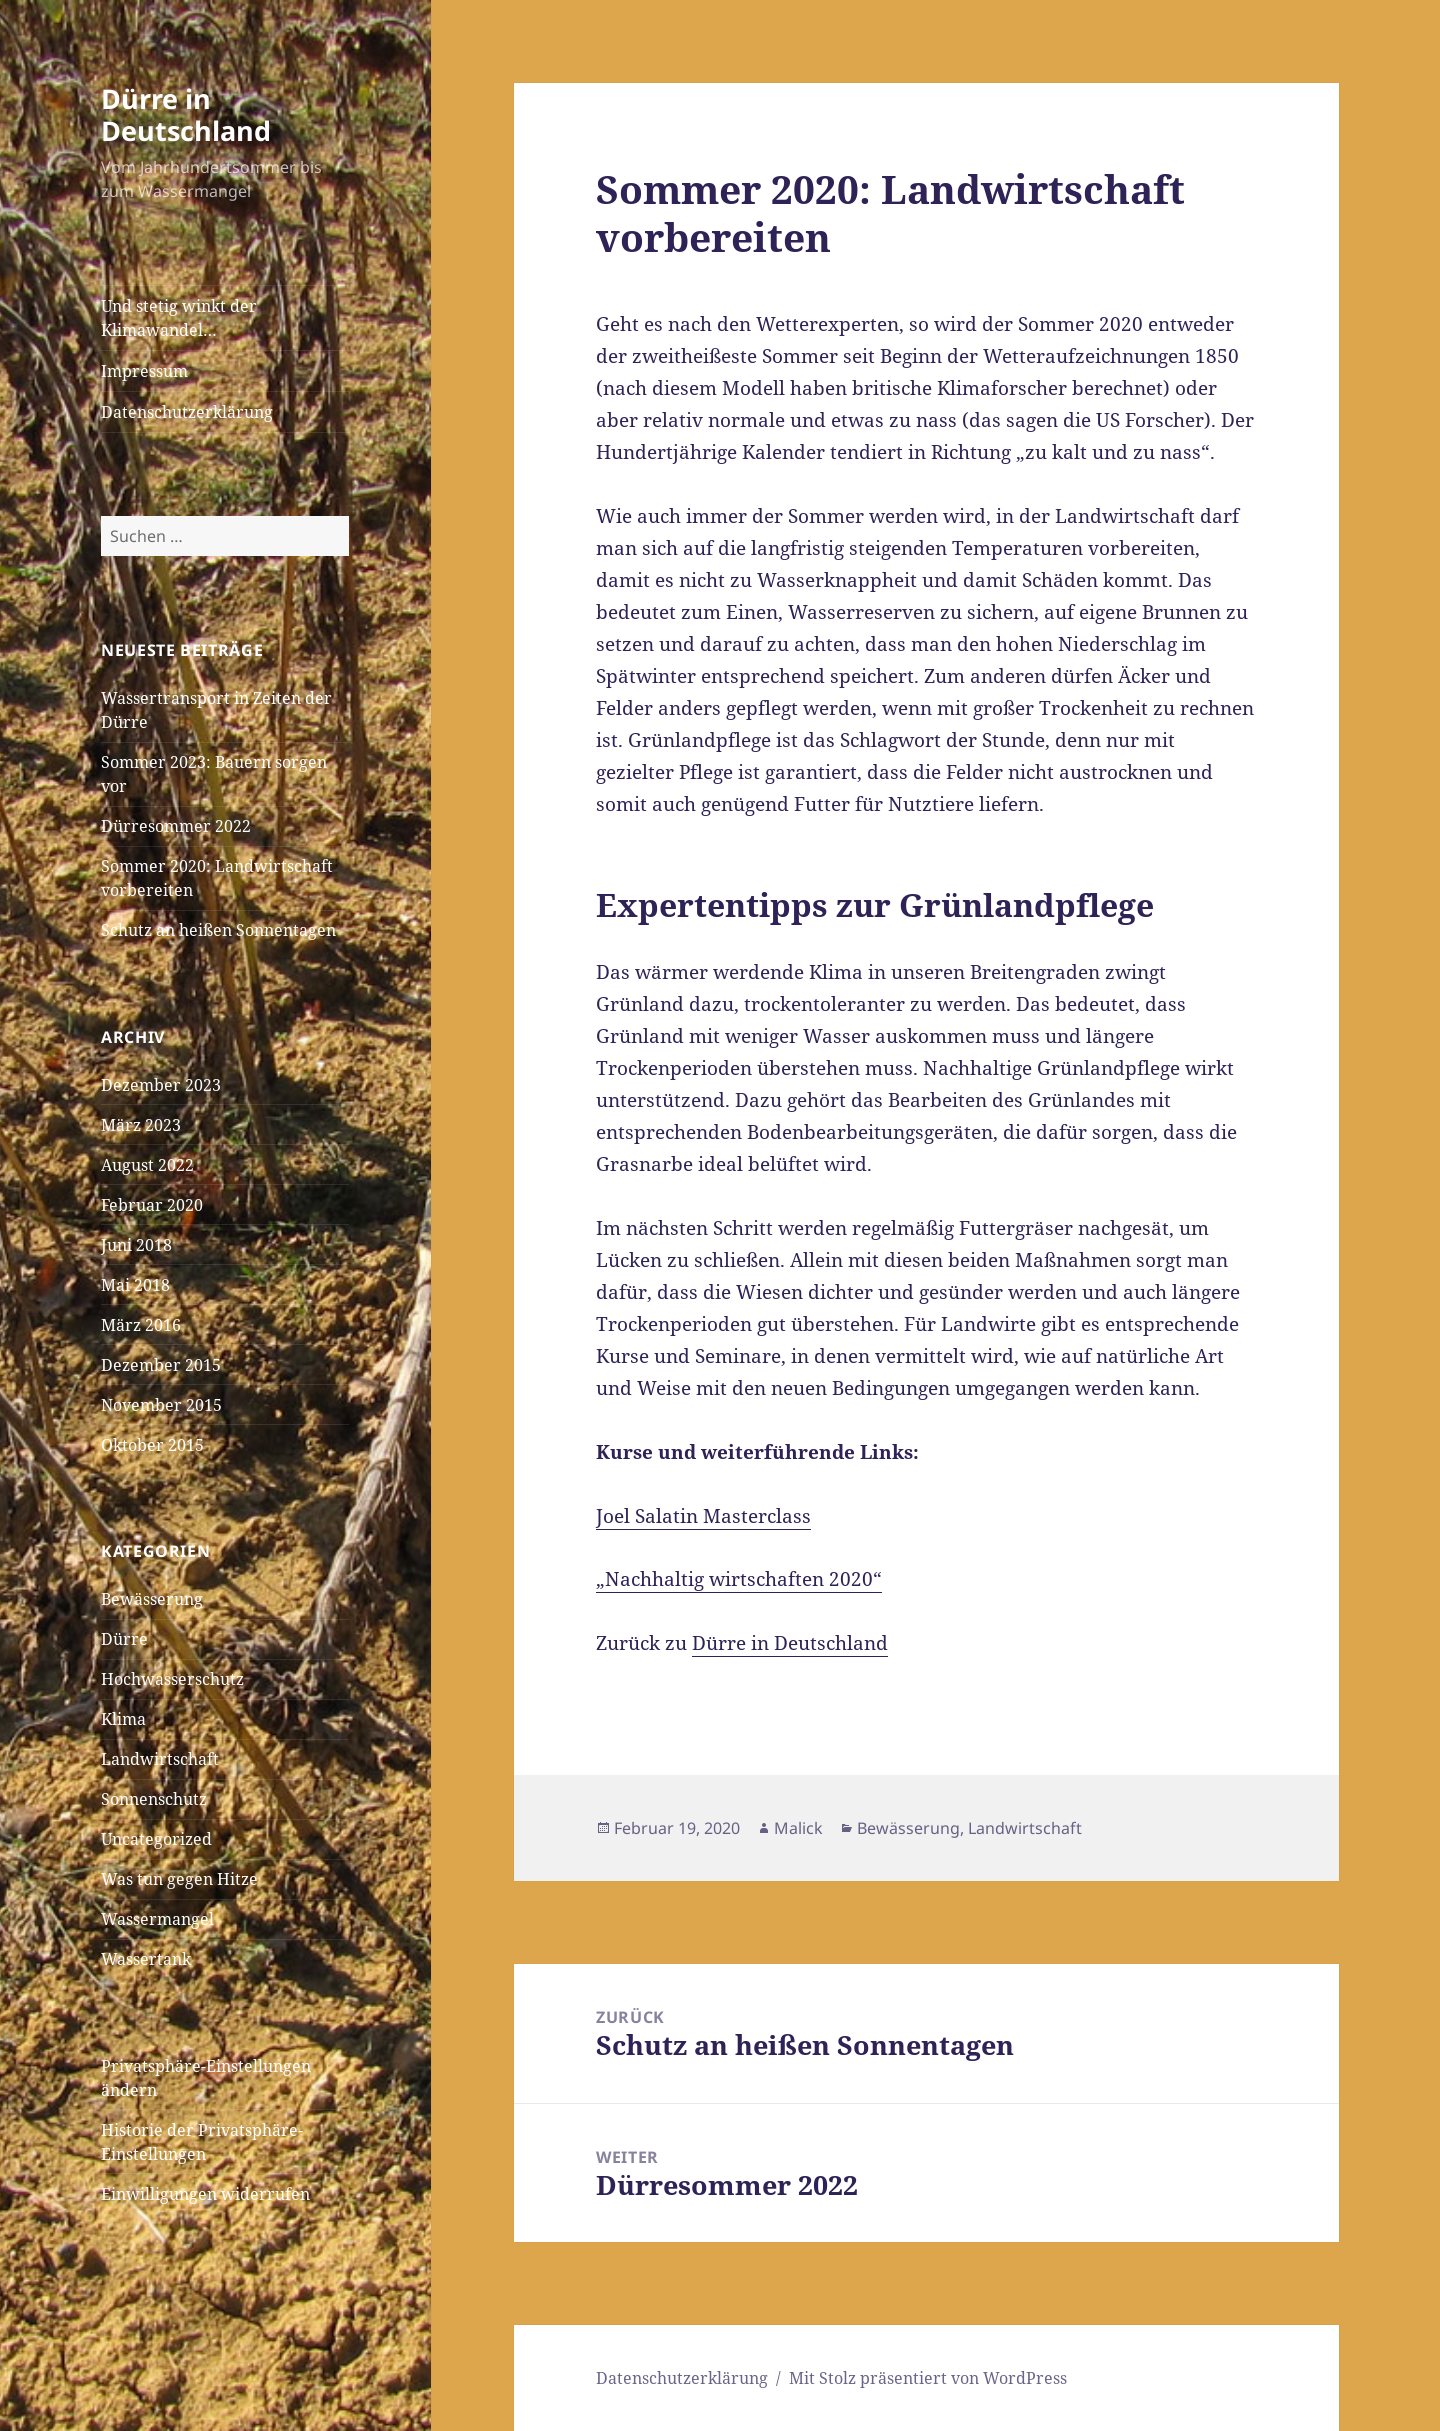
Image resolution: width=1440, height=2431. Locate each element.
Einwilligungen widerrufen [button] (205, 2194)
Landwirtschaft (160, 1759)
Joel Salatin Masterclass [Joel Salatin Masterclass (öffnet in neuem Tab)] (703, 1516)
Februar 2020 (152, 1205)
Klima (123, 1719)
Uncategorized (156, 1839)
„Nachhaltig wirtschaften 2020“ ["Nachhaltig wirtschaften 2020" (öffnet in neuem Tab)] (739, 1579)
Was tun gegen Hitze (179, 1879)
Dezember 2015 (161, 1365)
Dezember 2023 (161, 1085)
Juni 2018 (136, 1245)
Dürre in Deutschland (186, 114)
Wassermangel (157, 1919)
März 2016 (141, 1325)
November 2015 (161, 1405)
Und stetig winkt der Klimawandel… (179, 318)
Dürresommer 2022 (176, 826)
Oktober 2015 (152, 1445)
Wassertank (146, 1959)
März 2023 (141, 1125)
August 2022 (147, 1165)
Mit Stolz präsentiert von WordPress (928, 2378)
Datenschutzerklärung (187, 412)
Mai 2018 (135, 1285)
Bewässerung (152, 1599)
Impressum (144, 371)
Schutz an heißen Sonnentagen (218, 930)
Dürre (124, 1639)
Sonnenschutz (154, 1799)
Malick (798, 1828)
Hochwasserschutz (172, 1679)
